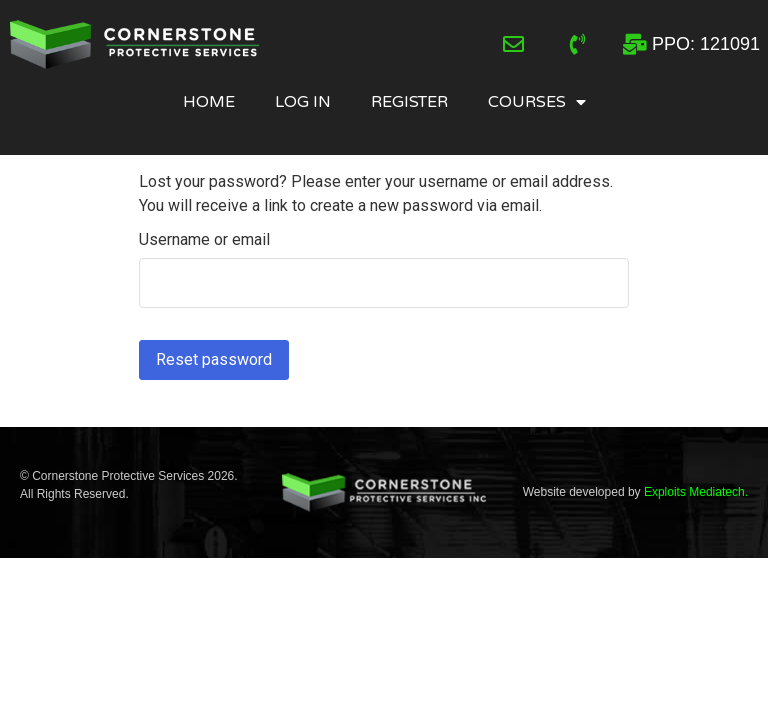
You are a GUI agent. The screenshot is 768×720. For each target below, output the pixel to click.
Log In (303, 102)
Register (409, 102)
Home (209, 102)
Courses (537, 102)
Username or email (204, 240)
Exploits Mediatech (694, 492)
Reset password (214, 359)
